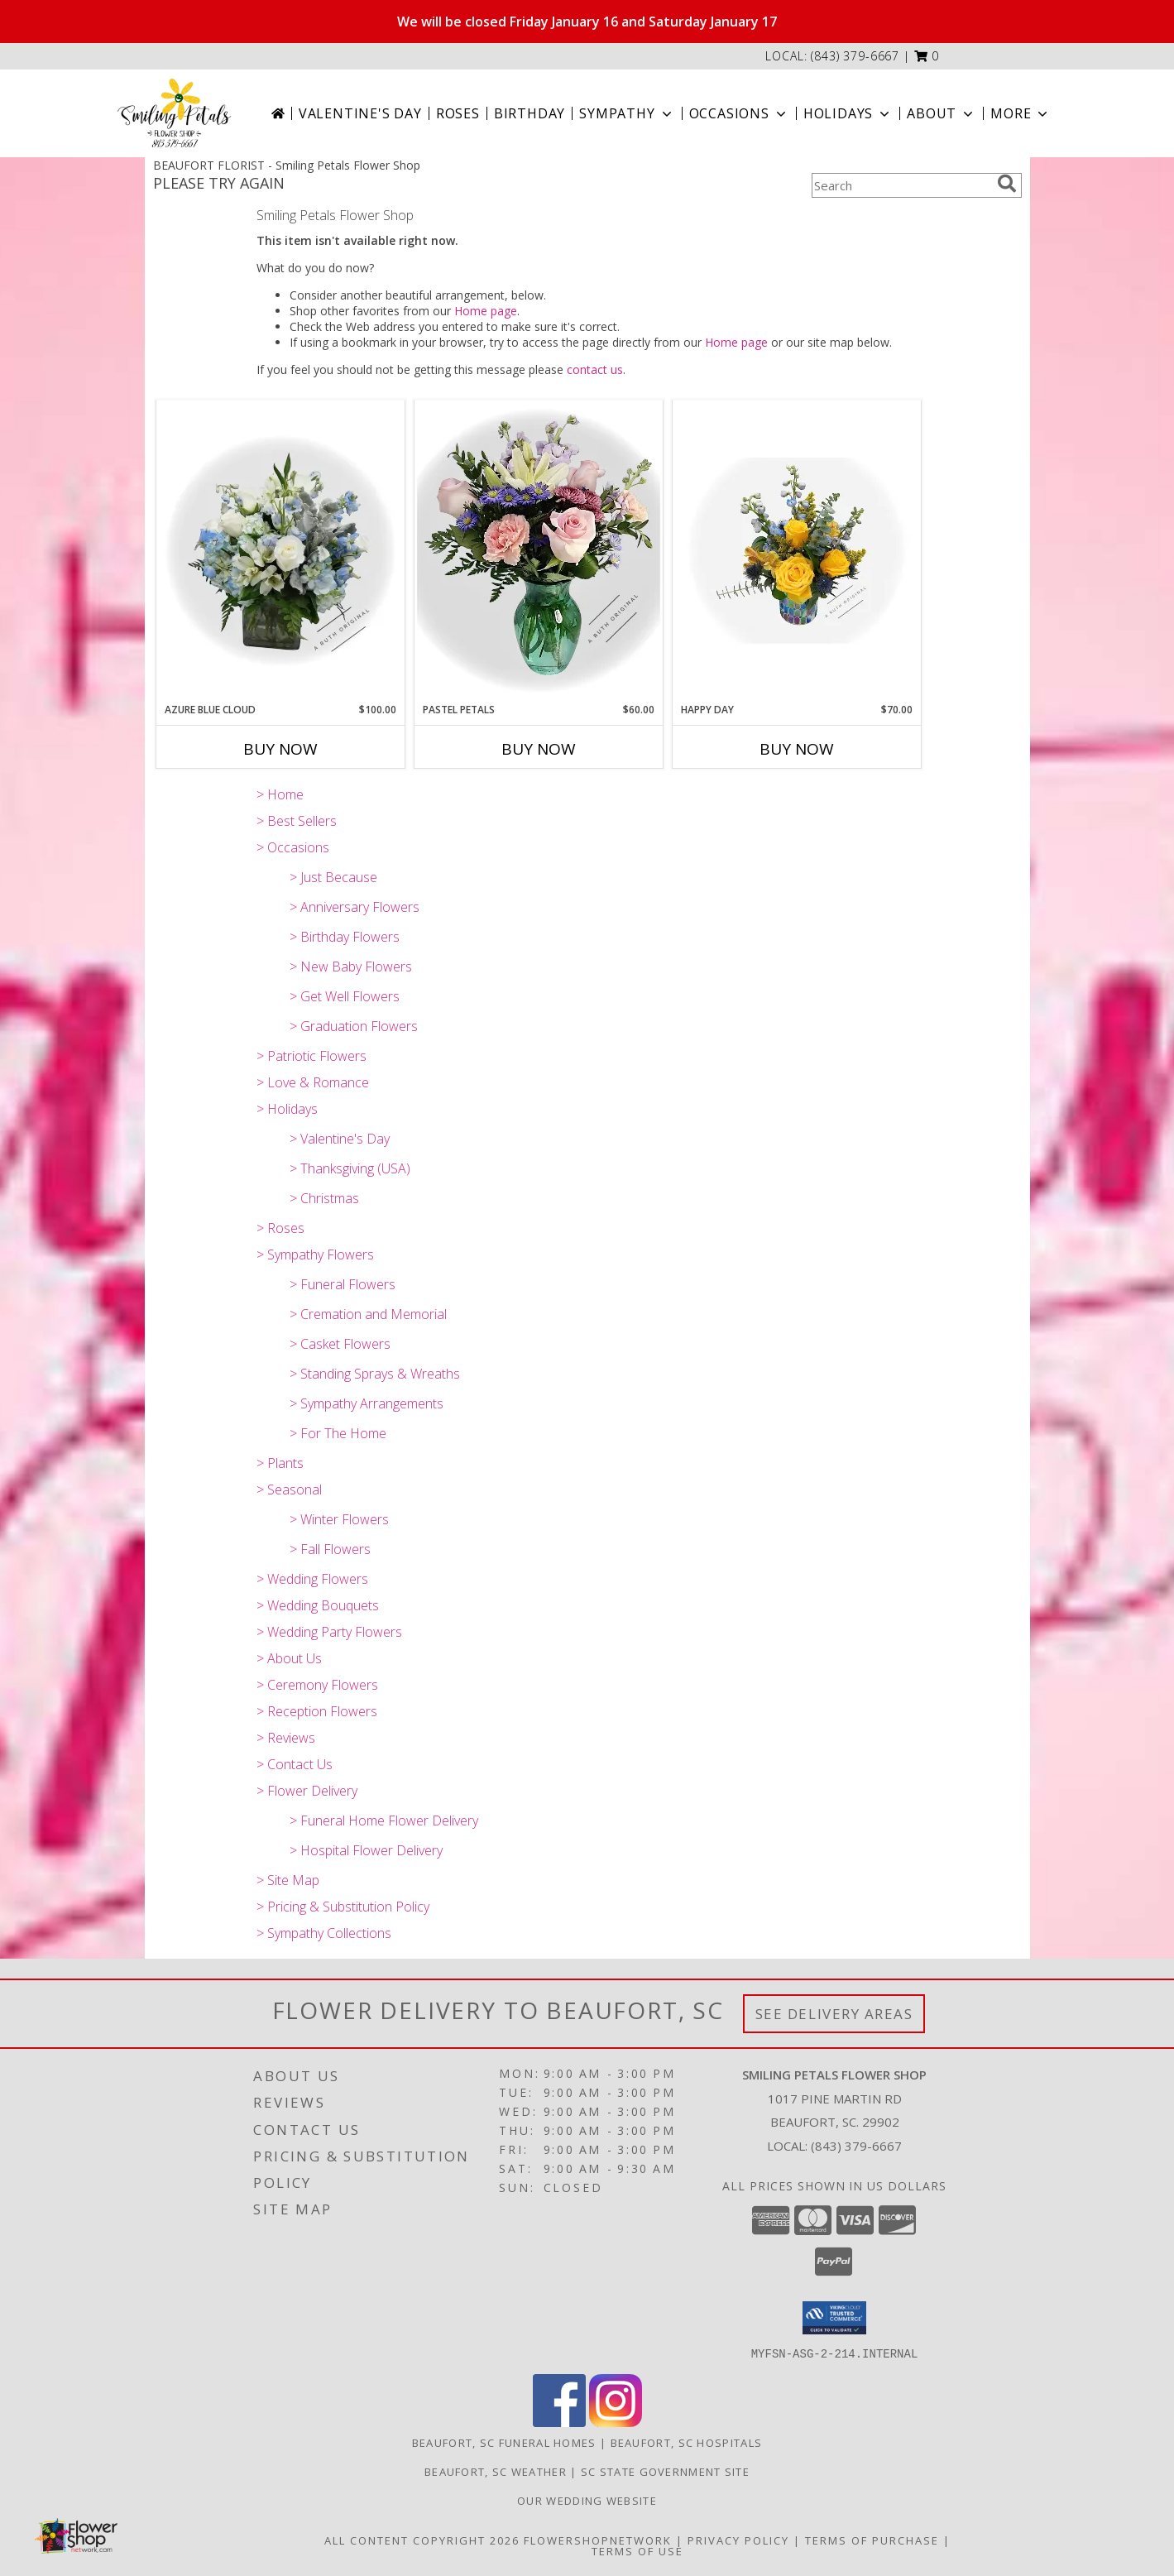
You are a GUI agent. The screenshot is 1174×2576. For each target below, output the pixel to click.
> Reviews (285, 1738)
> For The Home (338, 1433)
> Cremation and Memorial (368, 1314)
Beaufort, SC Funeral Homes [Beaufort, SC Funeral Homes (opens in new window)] (504, 2441)
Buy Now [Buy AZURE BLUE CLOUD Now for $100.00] (280, 749)
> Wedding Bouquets (317, 1605)
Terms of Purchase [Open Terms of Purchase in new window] (872, 2539)
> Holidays (287, 1109)
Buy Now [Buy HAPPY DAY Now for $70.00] (797, 749)
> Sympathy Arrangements (366, 1403)
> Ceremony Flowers (317, 1685)
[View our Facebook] (559, 2422)
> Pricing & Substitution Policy (342, 1906)
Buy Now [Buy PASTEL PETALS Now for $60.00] (538, 749)
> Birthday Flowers (345, 937)
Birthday (529, 113)
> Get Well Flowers (345, 996)
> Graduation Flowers (354, 1026)
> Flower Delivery (306, 1791)
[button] (927, 56)
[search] (1007, 184)
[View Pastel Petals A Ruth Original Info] (538, 551)
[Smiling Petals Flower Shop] (174, 113)
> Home (280, 794)
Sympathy (626, 113)
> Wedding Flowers (312, 1579)
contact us (595, 369)
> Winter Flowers (339, 1519)
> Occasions (292, 847)
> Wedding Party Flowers (329, 1632)
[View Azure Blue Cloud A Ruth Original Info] (280, 551)
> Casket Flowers (340, 1344)
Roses (458, 113)
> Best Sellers (296, 821)
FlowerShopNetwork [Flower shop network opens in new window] (598, 2539)
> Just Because (333, 877)
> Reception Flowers (316, 1711)
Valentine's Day (360, 113)
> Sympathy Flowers (315, 1254)
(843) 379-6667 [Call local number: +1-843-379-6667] (855, 56)
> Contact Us (294, 1764)
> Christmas (324, 1198)
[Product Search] (901, 185)
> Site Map (287, 1880)
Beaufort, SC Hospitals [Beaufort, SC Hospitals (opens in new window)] (687, 2441)
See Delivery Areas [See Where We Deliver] (834, 2013)
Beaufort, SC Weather (495, 2470)
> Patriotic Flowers (311, 1056)
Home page (485, 311)
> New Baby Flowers (351, 966)
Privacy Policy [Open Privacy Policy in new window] (738, 2539)
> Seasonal (289, 1489)
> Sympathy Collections (323, 1933)
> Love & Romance (312, 1082)
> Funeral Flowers (342, 1284)
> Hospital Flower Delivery (366, 1850)
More (1020, 113)
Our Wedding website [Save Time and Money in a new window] (587, 2499)
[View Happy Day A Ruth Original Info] (797, 551)
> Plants (280, 1463)
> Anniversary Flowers (354, 907)
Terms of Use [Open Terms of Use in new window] (637, 2550)
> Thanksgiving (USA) (350, 1168)
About (941, 113)
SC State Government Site (665, 2470)
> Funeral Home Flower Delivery (384, 1820)
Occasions (739, 113)
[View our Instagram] (615, 2422)
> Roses (280, 1228)
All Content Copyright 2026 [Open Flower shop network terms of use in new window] (422, 2539)
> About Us (289, 1658)
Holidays (848, 113)
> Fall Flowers (330, 1549)
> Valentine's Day (340, 1139)
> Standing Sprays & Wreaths (375, 1374)
